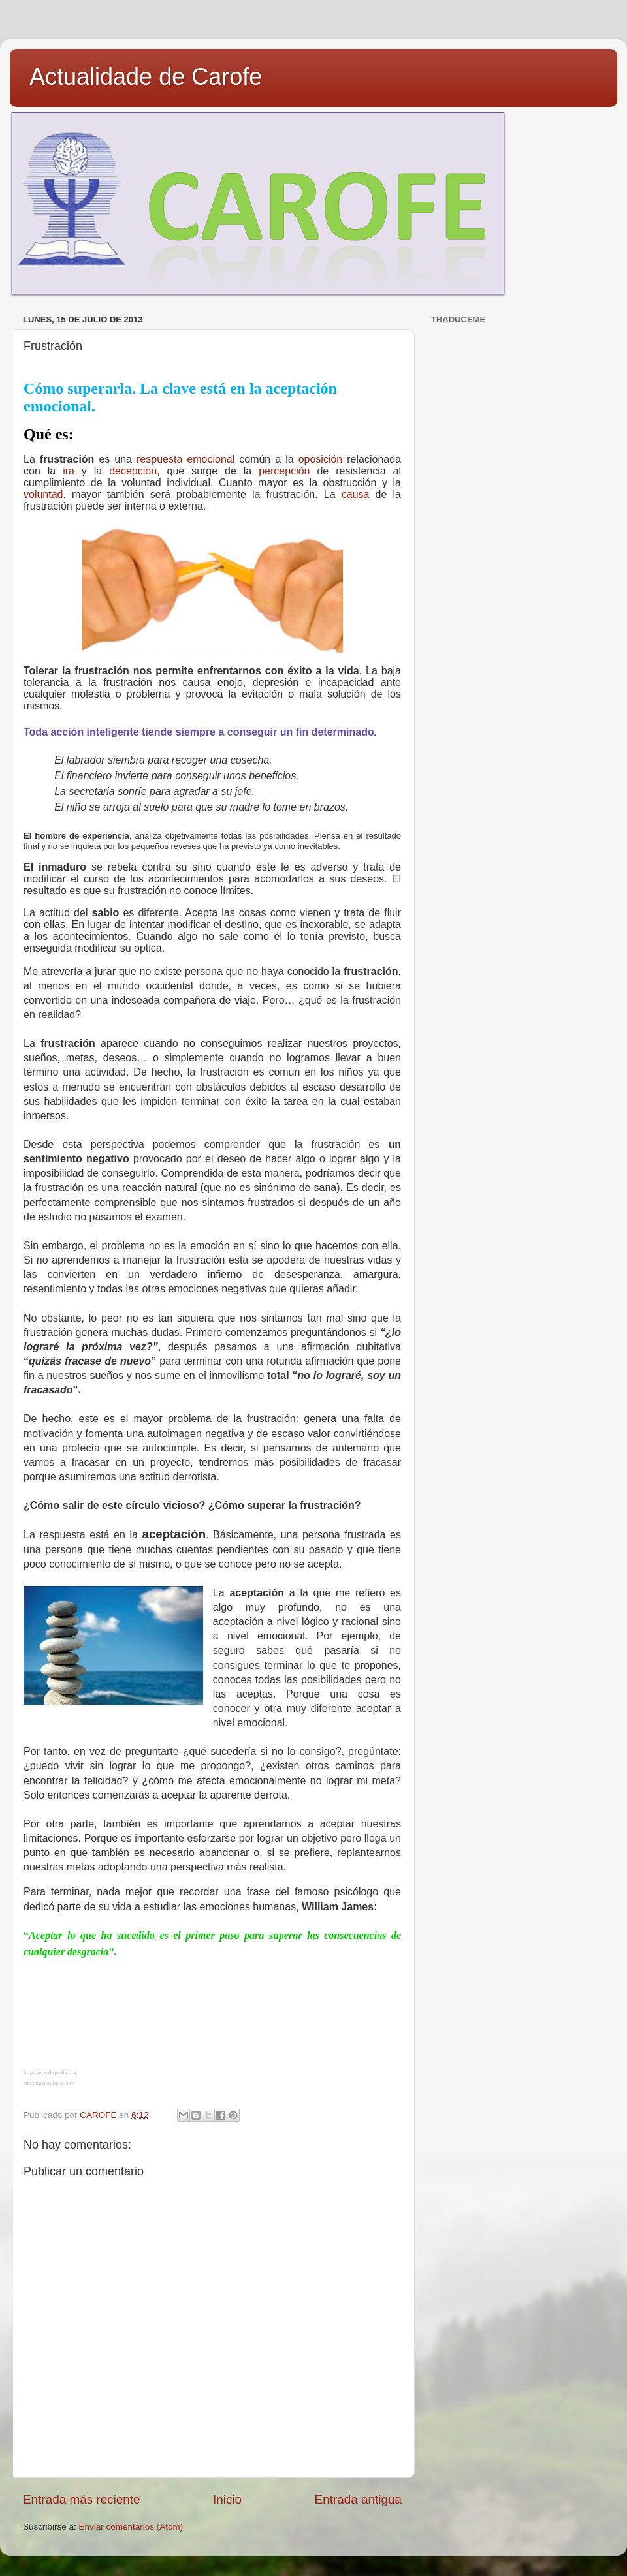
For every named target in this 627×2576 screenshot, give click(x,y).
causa (356, 494)
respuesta (159, 459)
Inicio (227, 2499)
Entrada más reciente (81, 2499)
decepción (133, 470)
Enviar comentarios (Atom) (131, 2527)
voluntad (43, 494)
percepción (284, 470)
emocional (210, 459)
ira (68, 470)
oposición (320, 459)
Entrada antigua (358, 2499)
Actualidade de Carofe (145, 76)
